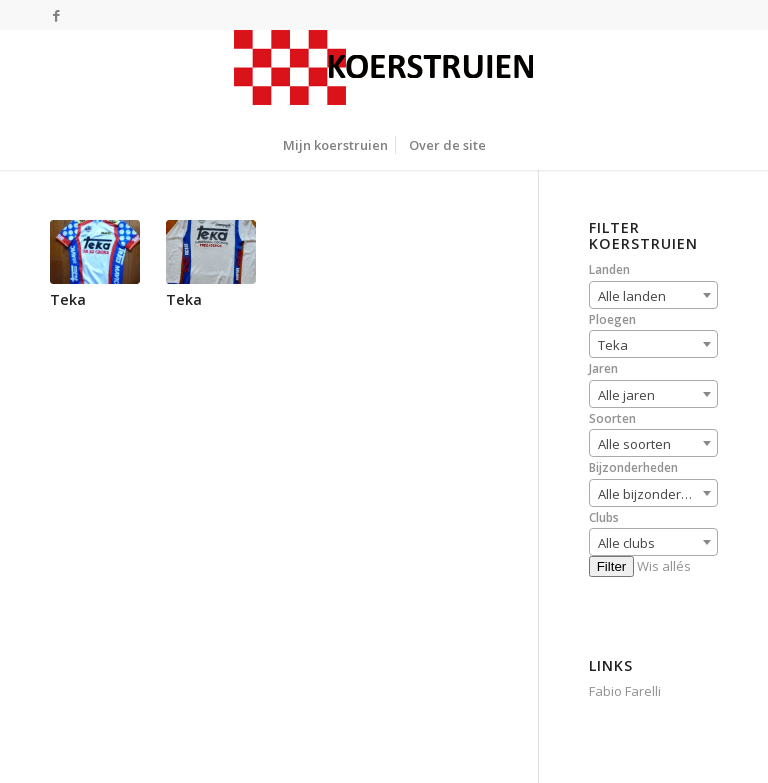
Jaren (603, 368)
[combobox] (653, 295)
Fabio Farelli (625, 691)
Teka (68, 299)
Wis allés (664, 566)
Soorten (612, 418)
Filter (612, 566)
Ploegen (612, 319)
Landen (609, 269)
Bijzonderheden (633, 467)
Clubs (604, 517)
